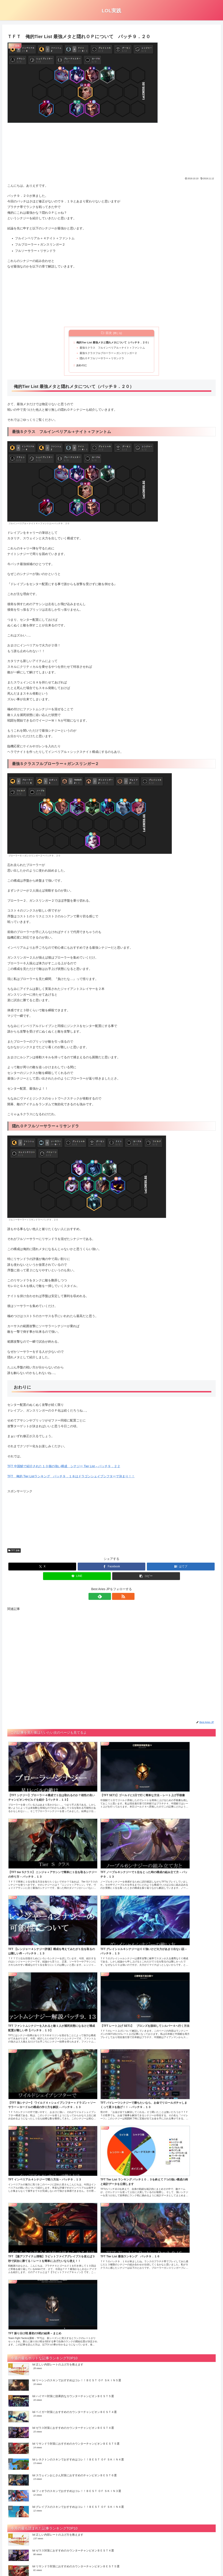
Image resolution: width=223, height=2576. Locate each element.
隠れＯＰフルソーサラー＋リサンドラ (101, 359)
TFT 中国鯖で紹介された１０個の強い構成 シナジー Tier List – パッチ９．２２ (63, 1468)
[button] (146, 1578)
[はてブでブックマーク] (181, 1569)
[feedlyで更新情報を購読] (107, 1598)
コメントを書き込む (111, 2480)
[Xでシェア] (42, 1569)
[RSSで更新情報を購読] (115, 1598)
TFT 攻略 (14, 1552)
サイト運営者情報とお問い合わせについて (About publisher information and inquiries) (171, 2565)
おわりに (79, 366)
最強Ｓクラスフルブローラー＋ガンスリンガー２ (108, 354)
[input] (38, 2527)
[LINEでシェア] (77, 1578)
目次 (109, 333)
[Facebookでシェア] (111, 1569)
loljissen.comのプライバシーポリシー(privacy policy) (92, 2565)
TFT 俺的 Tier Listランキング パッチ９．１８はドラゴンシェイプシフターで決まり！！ (71, 1478)
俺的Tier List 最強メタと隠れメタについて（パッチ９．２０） (113, 342)
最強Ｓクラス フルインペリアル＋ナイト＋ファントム (112, 348)
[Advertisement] (111, 151)
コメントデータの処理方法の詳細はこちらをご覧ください (139, 2491)
